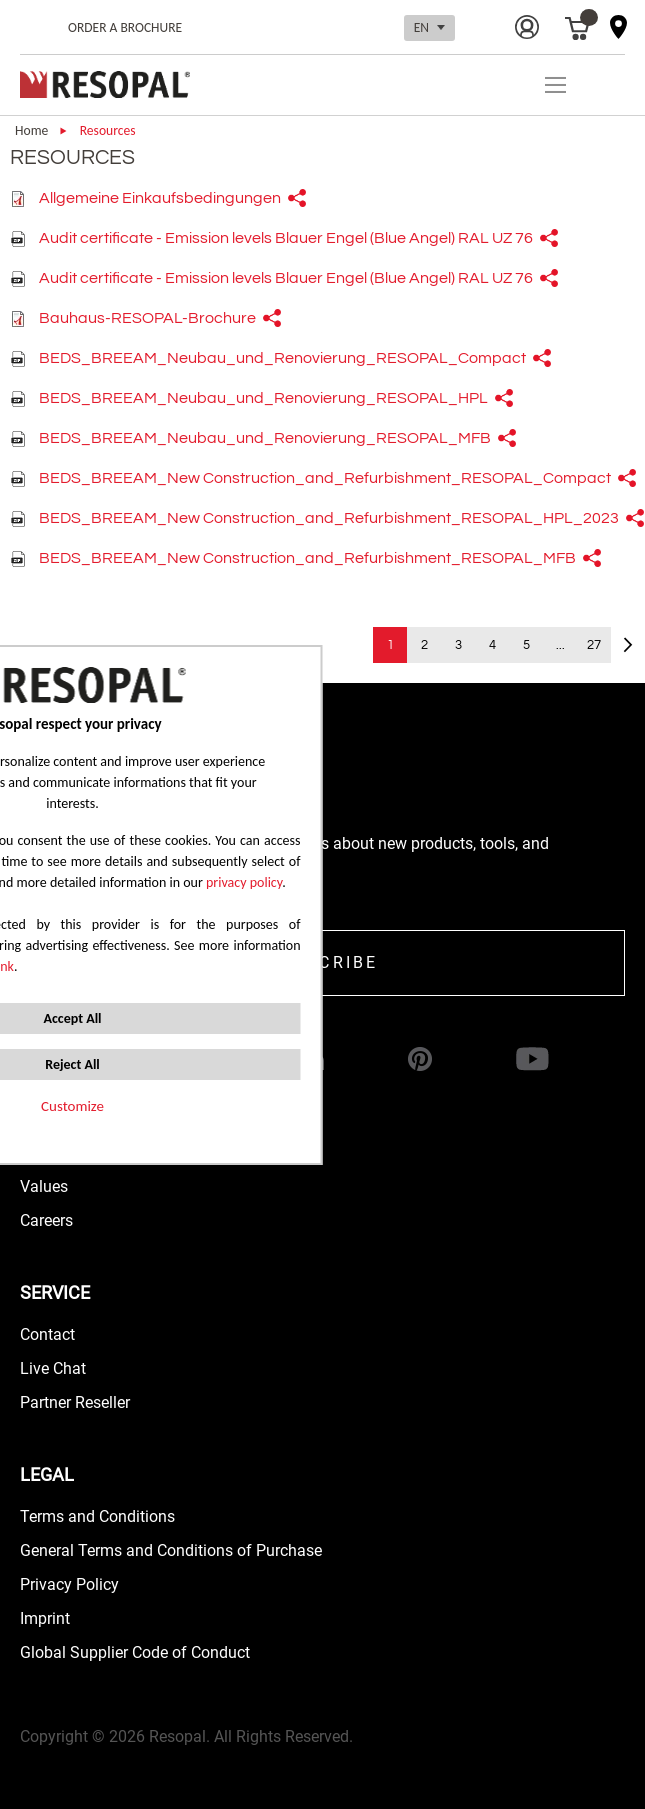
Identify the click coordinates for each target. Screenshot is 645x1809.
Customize (72, 1106)
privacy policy (244, 882)
